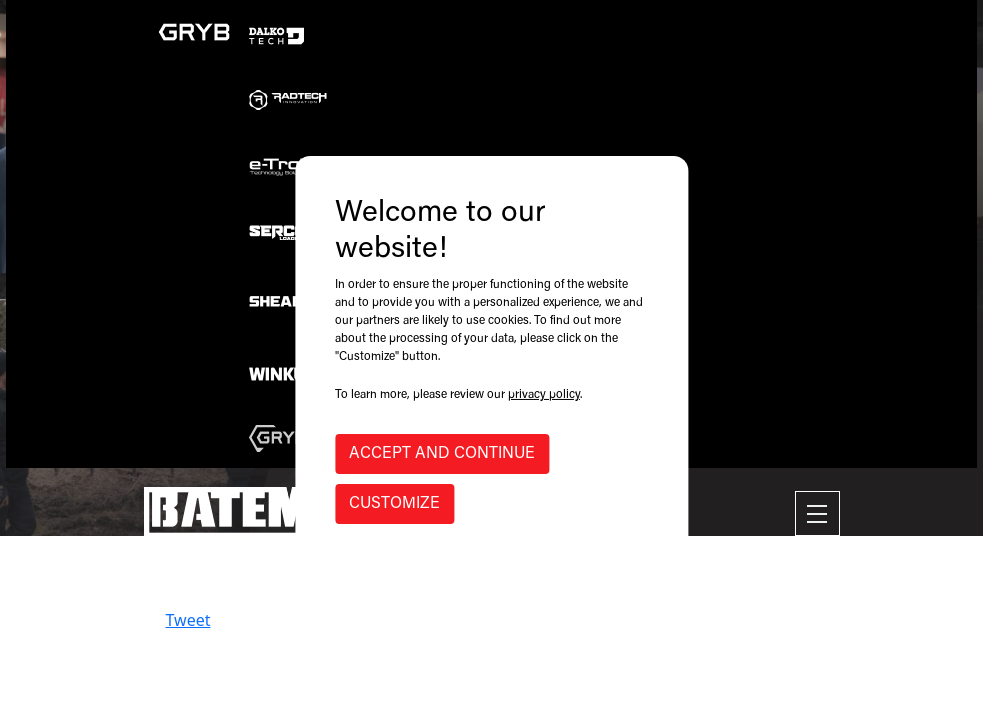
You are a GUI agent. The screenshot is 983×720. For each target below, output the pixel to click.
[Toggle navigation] (817, 513)
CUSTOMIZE (394, 504)
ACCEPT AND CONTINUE (442, 454)
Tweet (188, 620)
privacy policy (544, 395)
